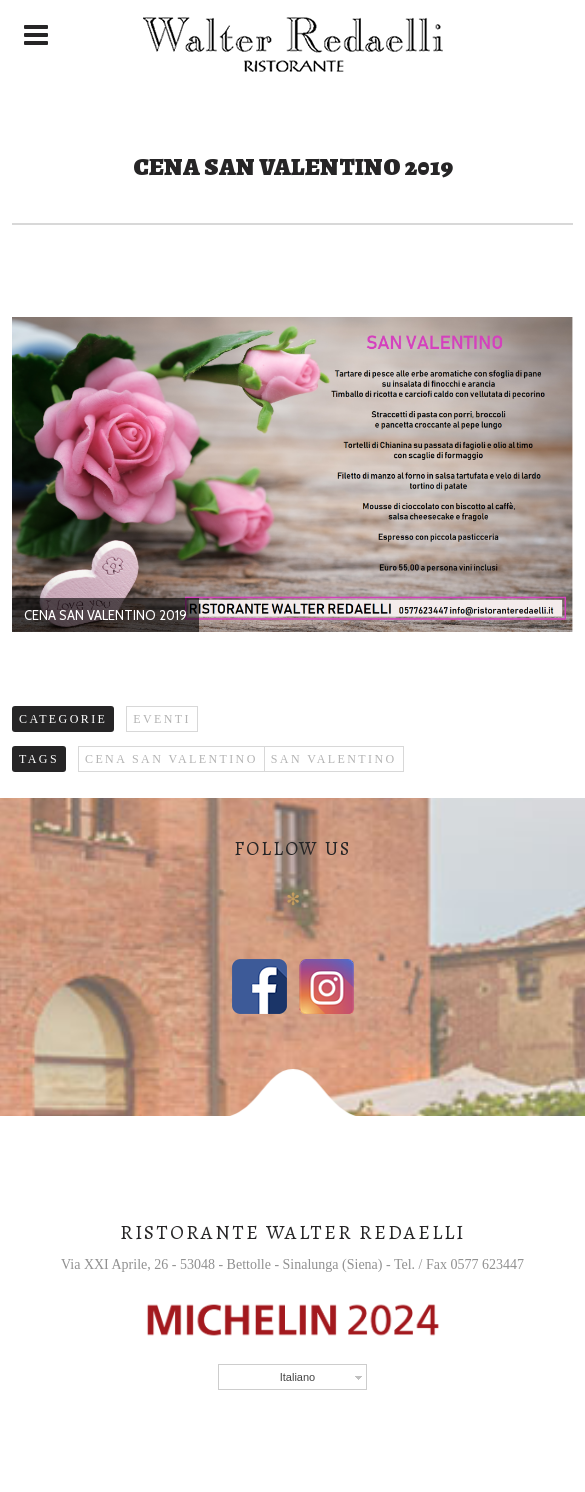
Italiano (297, 1377)
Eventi (162, 719)
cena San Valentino (171, 759)
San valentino (334, 759)
